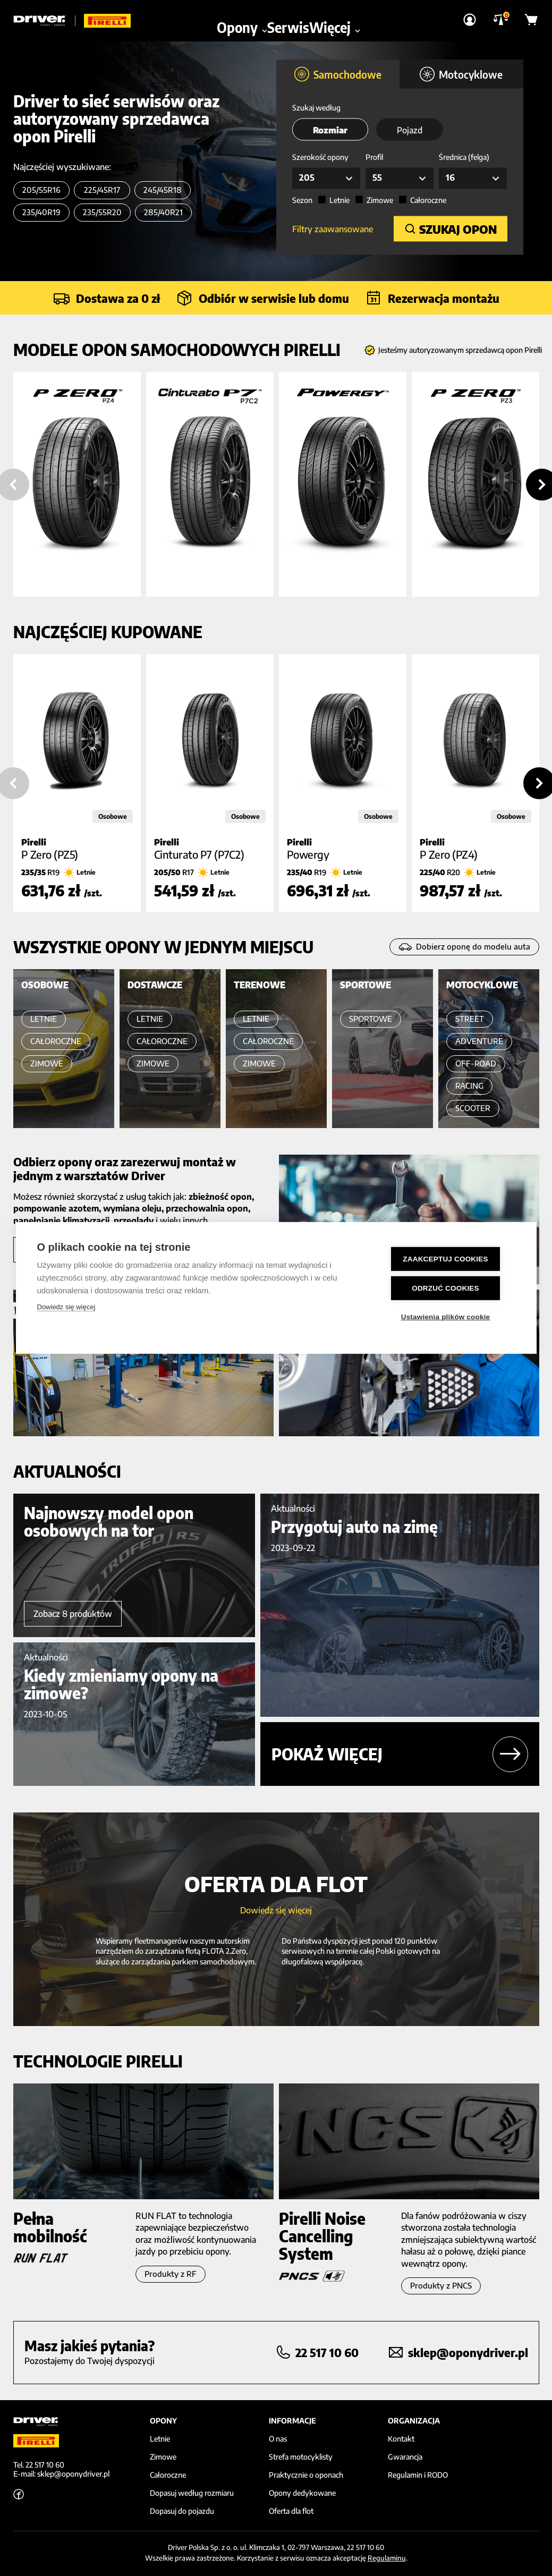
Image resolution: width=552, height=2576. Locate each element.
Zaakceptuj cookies (451, 1260)
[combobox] (326, 179)
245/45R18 (162, 189)
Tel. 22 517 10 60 (38, 2464)
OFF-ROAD (475, 1063)
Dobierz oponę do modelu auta (464, 946)
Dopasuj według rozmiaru (192, 2493)
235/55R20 (102, 212)
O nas (278, 2439)
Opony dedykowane (302, 2493)
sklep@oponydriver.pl (468, 2352)
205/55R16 (41, 189)
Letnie (339, 200)
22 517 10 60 (327, 2352)
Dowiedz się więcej (66, 1308)
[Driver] (44, 16)
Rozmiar (330, 130)
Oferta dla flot (291, 2511)
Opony (242, 16)
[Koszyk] (531, 16)
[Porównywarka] (500, 16)
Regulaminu (387, 2558)
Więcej (334, 16)
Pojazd (409, 130)
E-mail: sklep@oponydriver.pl (61, 2473)
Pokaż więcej (399, 1754)
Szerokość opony (320, 157)
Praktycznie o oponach (306, 2475)
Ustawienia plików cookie (451, 1316)
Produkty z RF (171, 2273)
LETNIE (43, 1018)
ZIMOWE (46, 1063)
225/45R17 (102, 189)
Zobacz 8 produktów (72, 1613)
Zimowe (380, 200)
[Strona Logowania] (469, 16)
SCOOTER (472, 1108)
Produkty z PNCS (441, 2285)
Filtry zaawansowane (332, 228)
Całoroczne (428, 200)
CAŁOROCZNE (55, 1041)
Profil (374, 157)
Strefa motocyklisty (301, 2457)
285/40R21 (163, 212)
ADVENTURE (479, 1041)
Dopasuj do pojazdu (182, 2511)
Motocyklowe (461, 74)
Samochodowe (337, 74)
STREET (469, 1018)
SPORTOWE (370, 1018)
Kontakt (401, 2439)
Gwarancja (405, 2457)
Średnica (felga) (464, 157)
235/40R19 (41, 212)
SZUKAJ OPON (450, 228)
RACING (469, 1085)
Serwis (288, 16)
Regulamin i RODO (418, 2475)
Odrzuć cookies (451, 1288)
